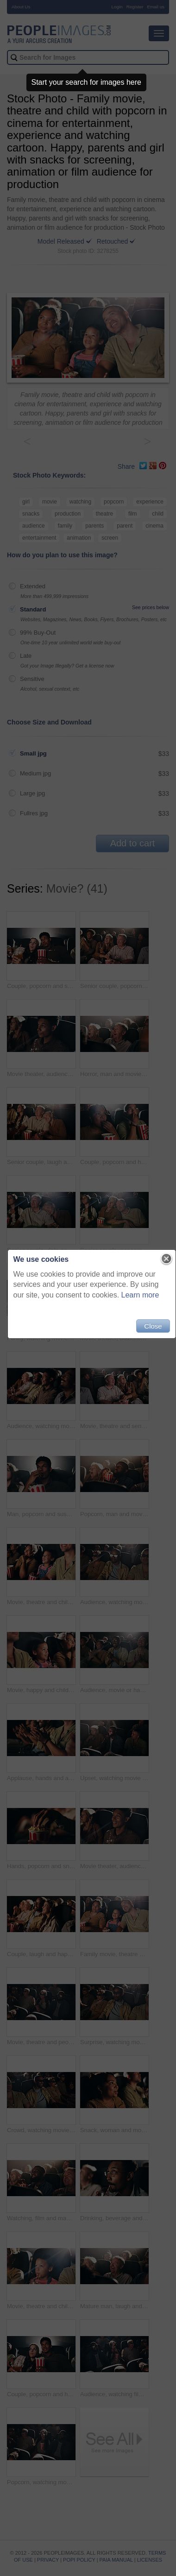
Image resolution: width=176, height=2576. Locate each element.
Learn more (140, 1295)
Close (153, 1326)
